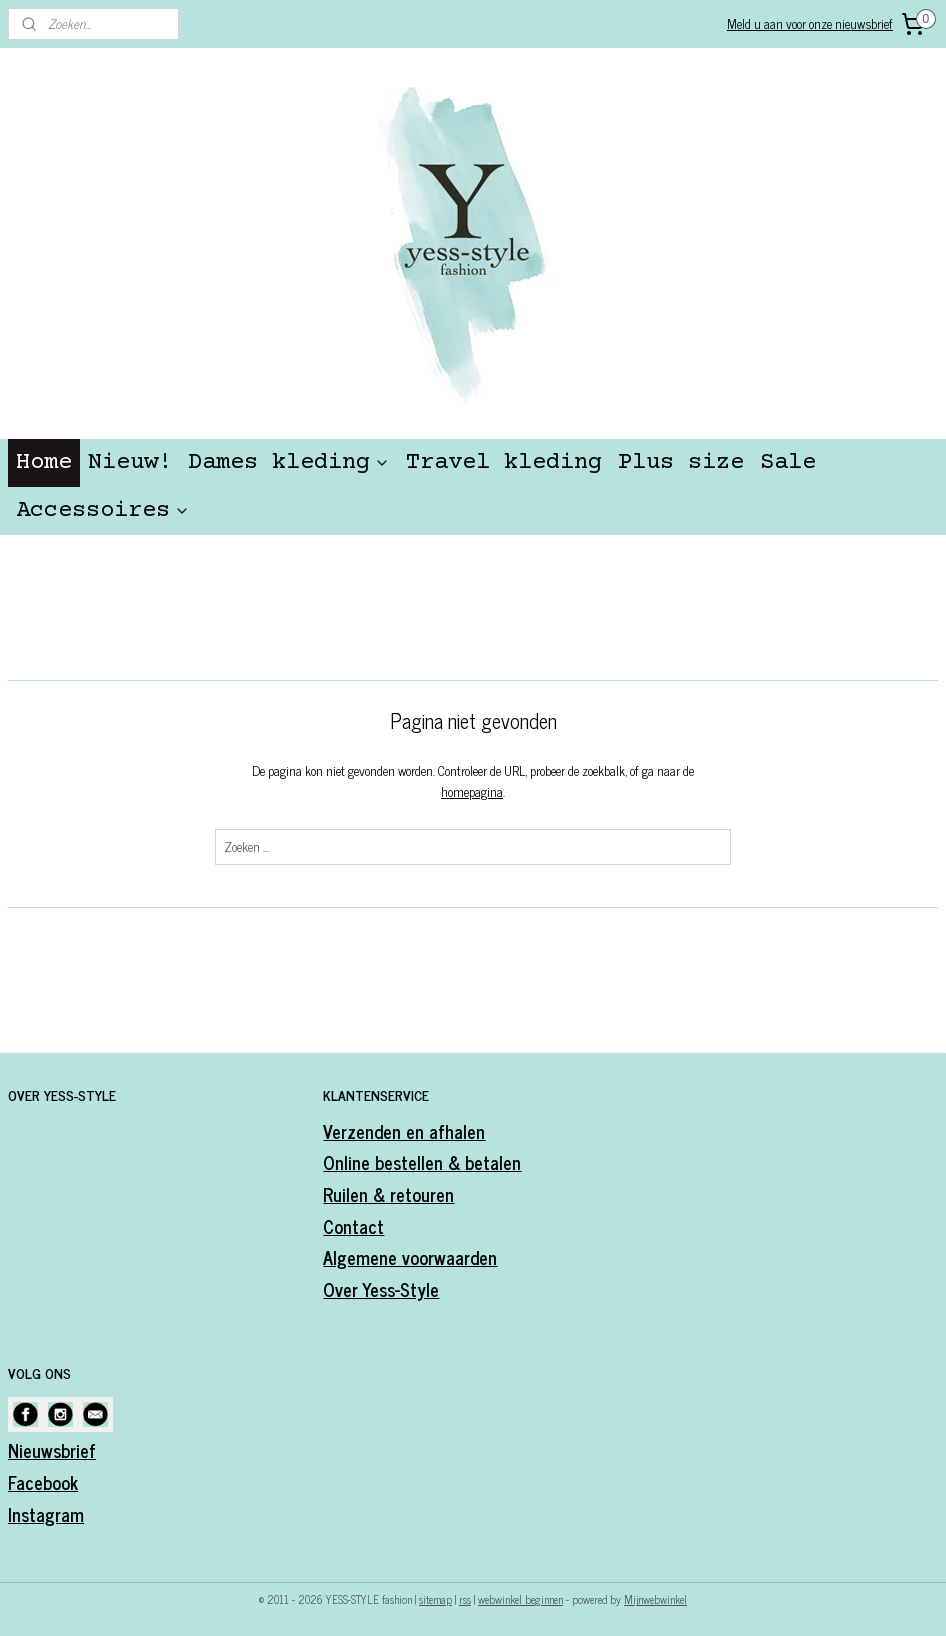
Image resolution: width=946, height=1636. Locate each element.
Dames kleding (289, 462)
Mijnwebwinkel (655, 1599)
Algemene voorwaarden (410, 1257)
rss (465, 1599)
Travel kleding (504, 462)
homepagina (472, 791)
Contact (353, 1226)
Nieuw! (130, 462)
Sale (788, 462)
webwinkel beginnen (520, 1599)
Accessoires (103, 510)
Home (44, 462)
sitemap (435, 1599)
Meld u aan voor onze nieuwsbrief (810, 23)
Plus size (681, 462)
